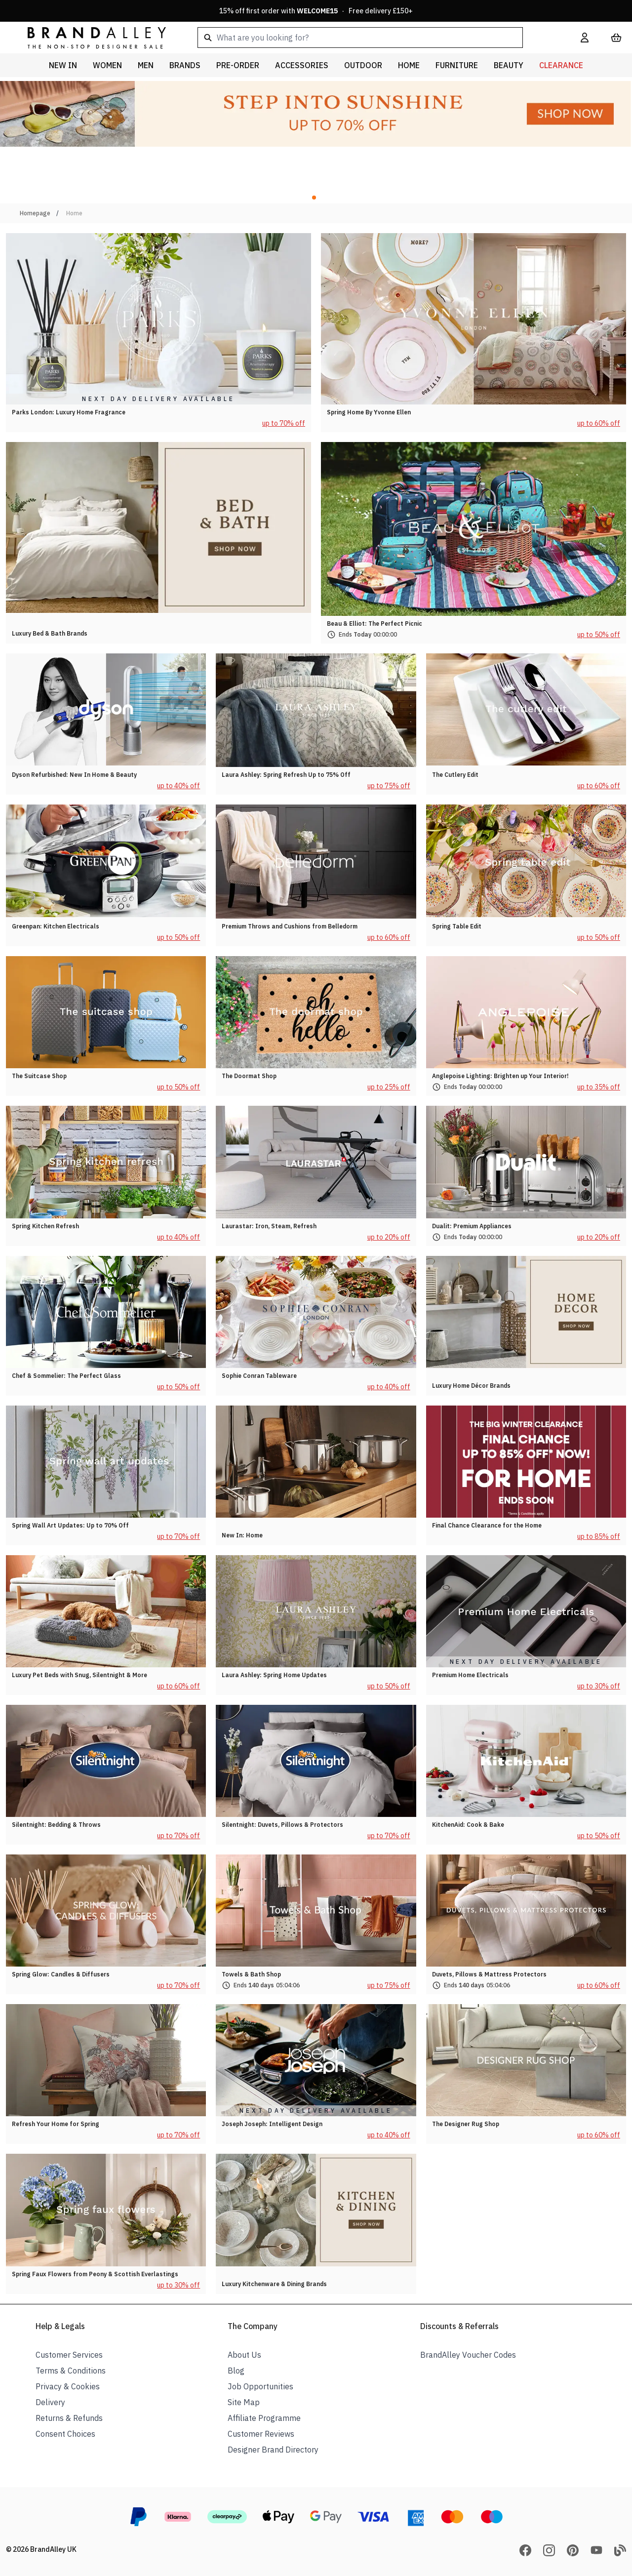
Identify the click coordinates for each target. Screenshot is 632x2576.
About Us (244, 2355)
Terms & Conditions (71, 2370)
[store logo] (89, 37)
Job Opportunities (260, 2386)
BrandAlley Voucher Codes (468, 2355)
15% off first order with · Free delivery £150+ (316, 10)
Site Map (244, 2402)
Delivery (50, 2402)
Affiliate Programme (264, 2418)
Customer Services (69, 2355)
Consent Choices (65, 2434)
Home (74, 213)
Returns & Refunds (69, 2418)
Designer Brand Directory (273, 2450)
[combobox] (373, 37)
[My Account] (584, 37)
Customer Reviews (261, 2434)
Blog (236, 2370)
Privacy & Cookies (68, 2386)
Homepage (35, 213)
